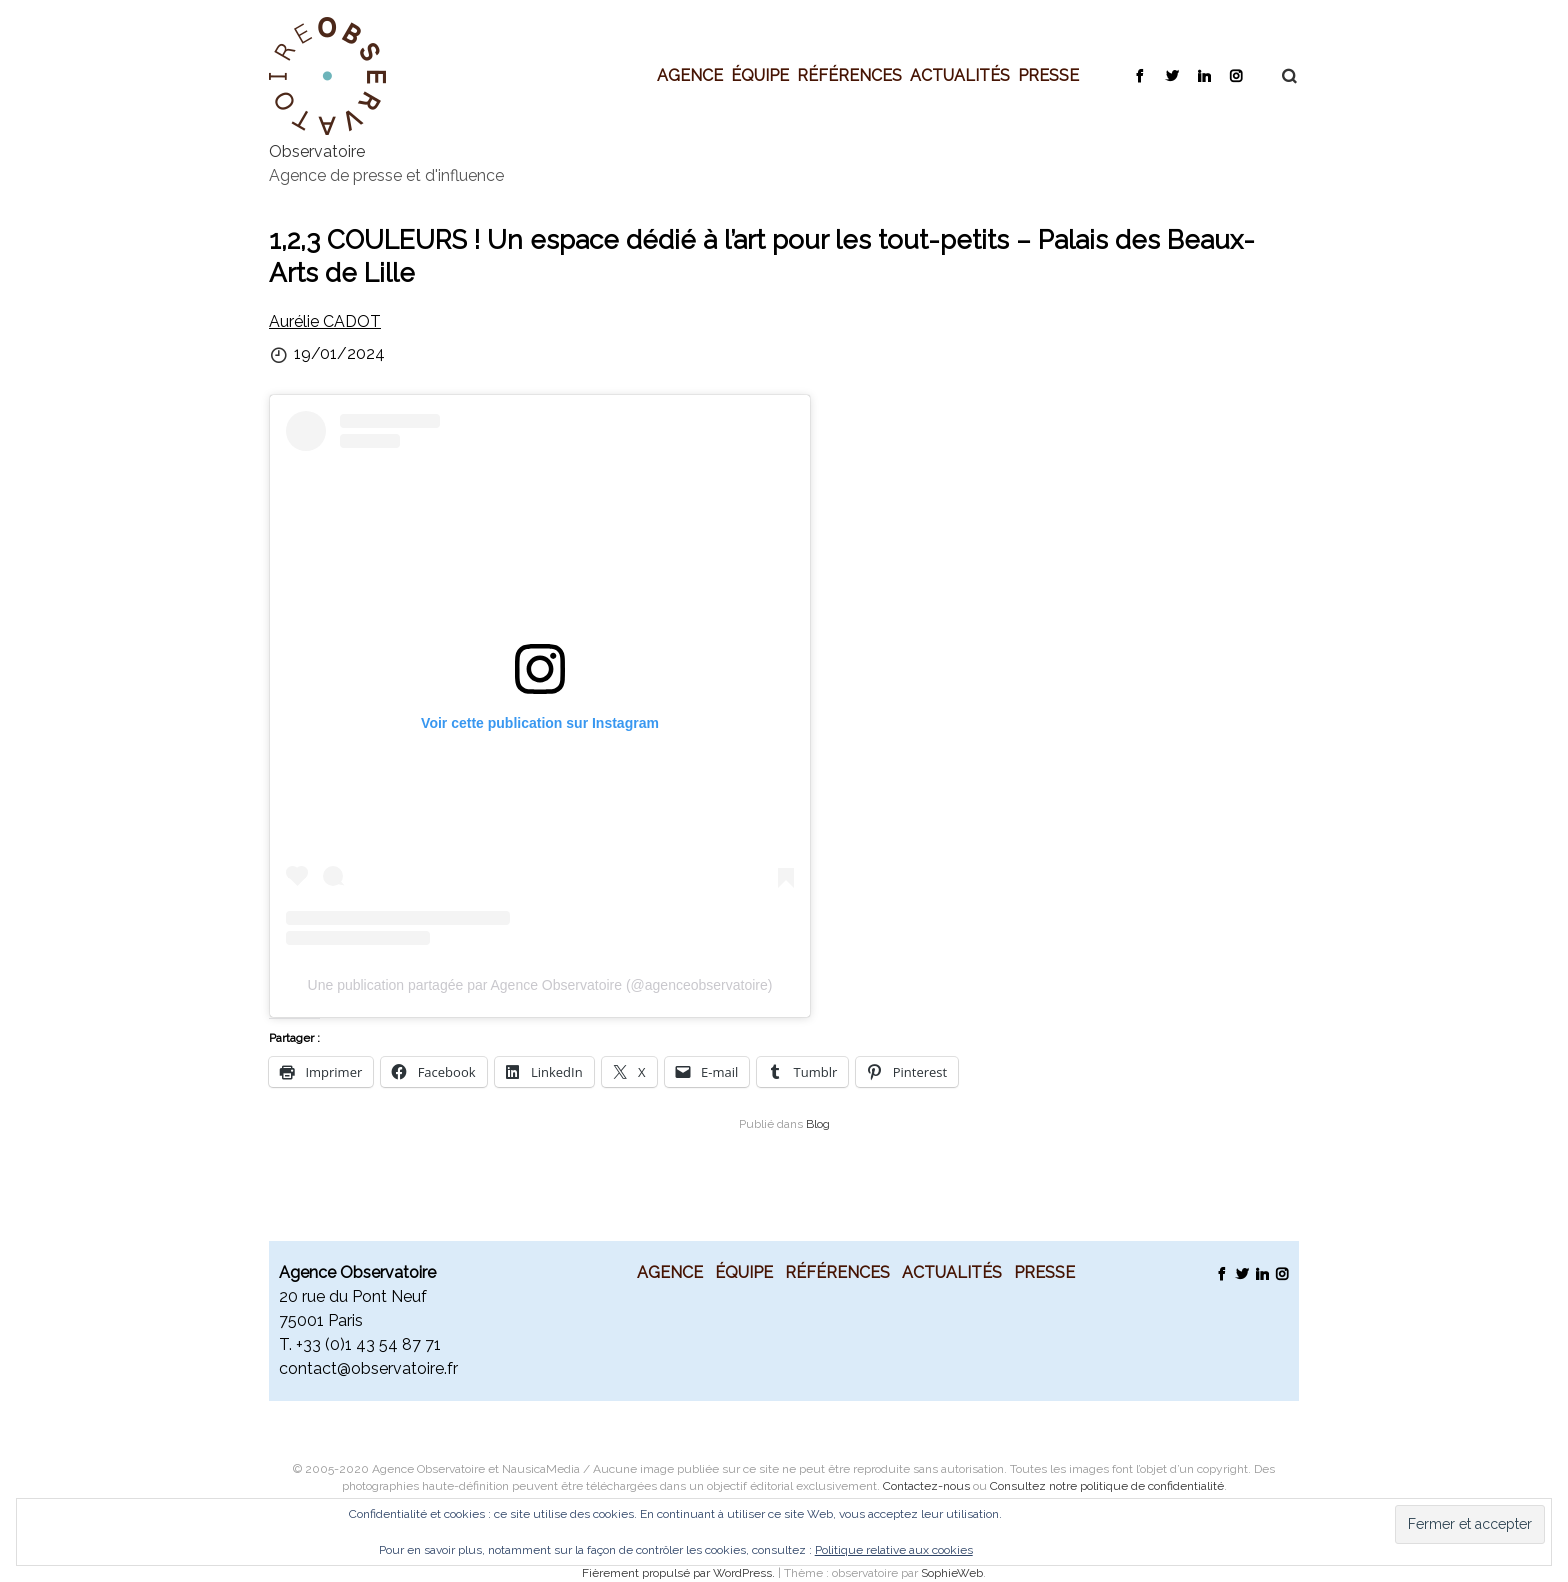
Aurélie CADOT (325, 321)
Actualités (960, 75)
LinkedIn (1203, 75)
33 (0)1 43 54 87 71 (372, 1344)
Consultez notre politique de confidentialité (1107, 1486)
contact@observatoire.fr (368, 1368)
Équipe (760, 75)
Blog (818, 1124)
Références (849, 75)
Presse (1048, 75)
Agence (690, 75)
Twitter (1171, 75)
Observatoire (317, 151)
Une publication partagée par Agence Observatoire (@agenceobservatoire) (540, 985)
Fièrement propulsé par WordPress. (680, 1573)
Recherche (1279, 76)
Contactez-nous (926, 1486)
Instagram (1235, 75)
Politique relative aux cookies (894, 1550)
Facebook (1139, 75)
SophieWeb (952, 1573)
